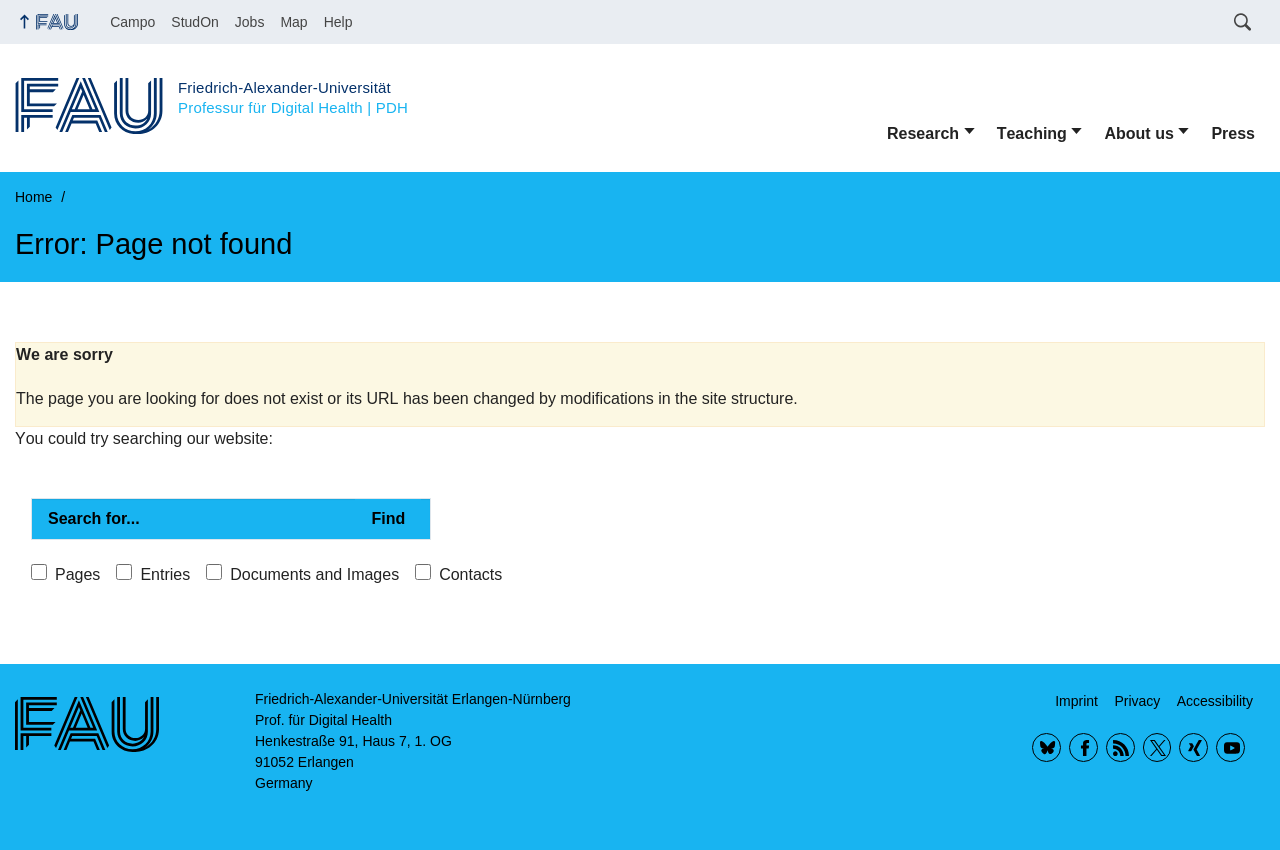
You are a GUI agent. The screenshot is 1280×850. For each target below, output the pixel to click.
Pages (77, 574)
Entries (165, 574)
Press (1233, 133)
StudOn (194, 22)
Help (338, 22)
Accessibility (1215, 701)
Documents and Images (314, 574)
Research (923, 133)
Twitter (1157, 747)
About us (1138, 133)
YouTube (1230, 747)
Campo (132, 22)
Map (293, 22)
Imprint (1076, 701)
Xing (1193, 747)
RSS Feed (1120, 747)
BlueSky (1046, 747)
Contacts (470, 574)
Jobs (250, 22)
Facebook (1083, 747)
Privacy (1137, 701)
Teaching (1032, 133)
